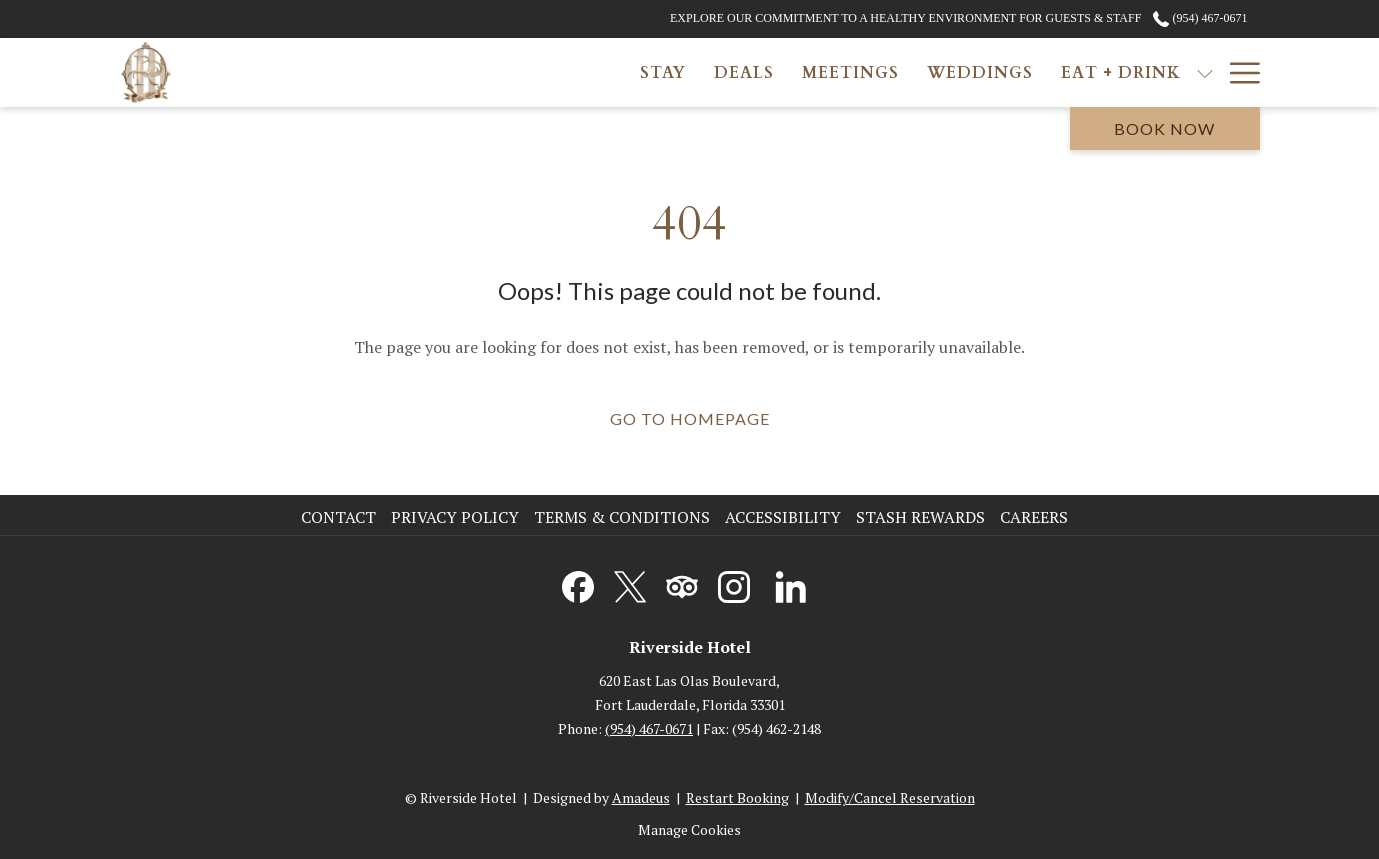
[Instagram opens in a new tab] (734, 583)
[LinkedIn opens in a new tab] (791, 583)
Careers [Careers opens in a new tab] (1036, 517)
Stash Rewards (920, 517)
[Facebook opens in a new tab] (578, 583)
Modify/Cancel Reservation (890, 797)
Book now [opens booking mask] (1164, 128)
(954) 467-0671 (649, 728)
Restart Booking (737, 797)
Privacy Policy (455, 517)
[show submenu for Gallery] (1044, 72)
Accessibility (783, 517)
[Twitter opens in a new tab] (630, 583)
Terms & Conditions (622, 517)
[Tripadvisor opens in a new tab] (682, 583)
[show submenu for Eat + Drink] (910, 72)
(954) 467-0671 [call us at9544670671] (1200, 18)
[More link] (1237, 72)
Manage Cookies (689, 829)
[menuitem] (368, 72)
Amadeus (641, 797)
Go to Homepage (690, 418)
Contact (338, 517)
